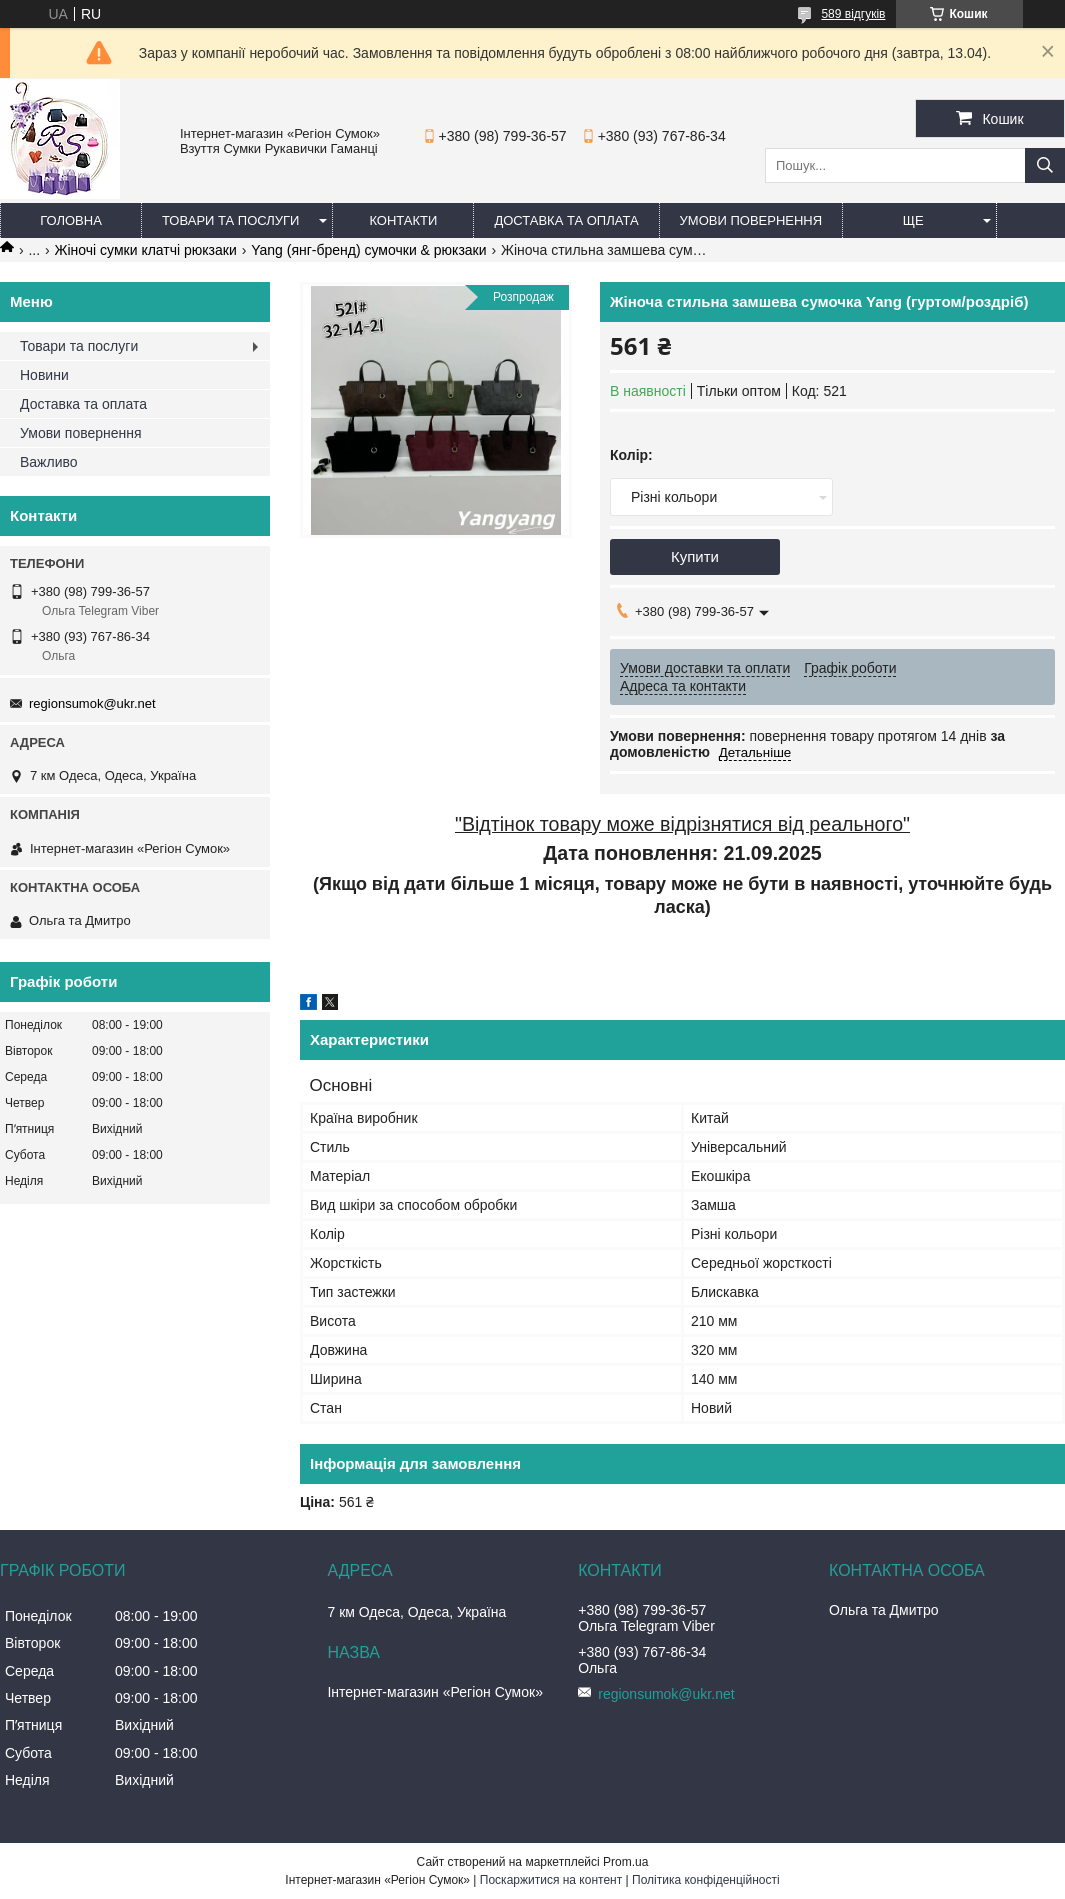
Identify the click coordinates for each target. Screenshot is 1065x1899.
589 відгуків (853, 14)
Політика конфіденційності (706, 1880)
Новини (44, 375)
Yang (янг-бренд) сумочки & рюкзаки (368, 250)
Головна (71, 220)
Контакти (403, 220)
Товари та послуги (230, 220)
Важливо (49, 462)
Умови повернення (751, 220)
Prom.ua (625, 1862)
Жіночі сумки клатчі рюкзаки (146, 250)
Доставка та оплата (566, 220)
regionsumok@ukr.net (92, 703)
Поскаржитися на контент (551, 1880)
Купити (695, 556)
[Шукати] (1045, 165)
